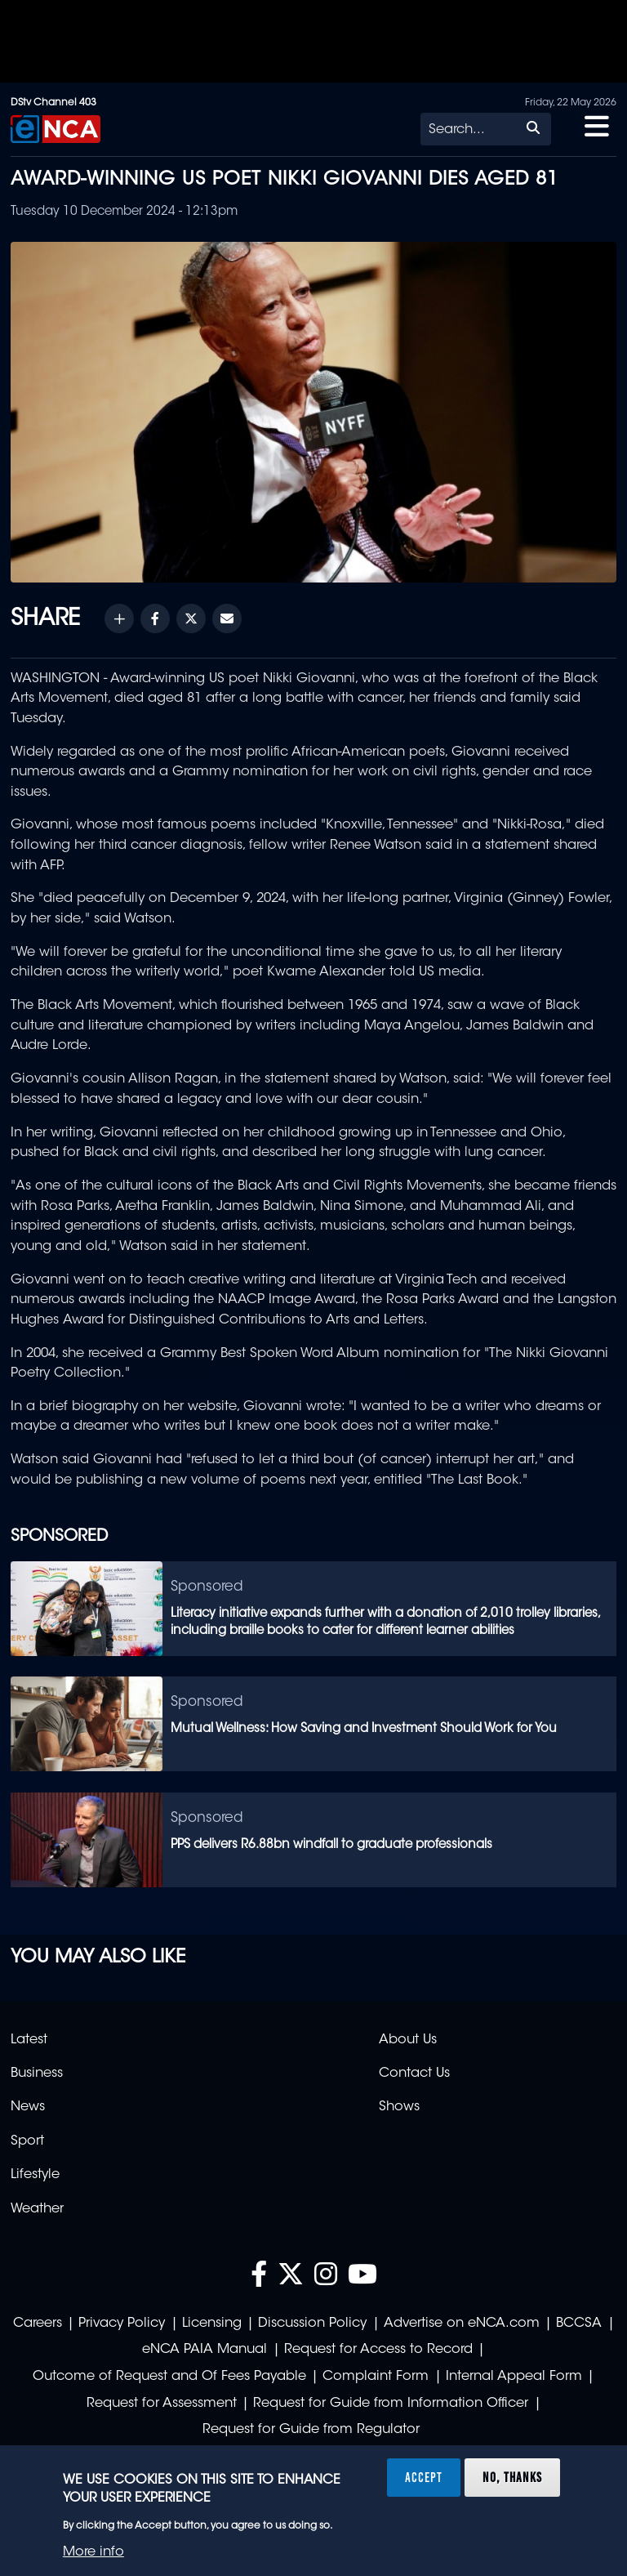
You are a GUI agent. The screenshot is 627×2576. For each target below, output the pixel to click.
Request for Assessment (162, 2403)
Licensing (212, 2323)
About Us (408, 2040)
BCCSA (579, 2323)
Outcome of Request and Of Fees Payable (169, 2376)
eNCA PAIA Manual (204, 2349)
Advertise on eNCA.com (462, 2323)
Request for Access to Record (378, 2349)
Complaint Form (375, 2376)
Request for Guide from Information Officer (390, 2403)
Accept (423, 2477)
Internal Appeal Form (514, 2376)
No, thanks (512, 2477)
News (28, 2107)
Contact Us (414, 2073)
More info (93, 2552)
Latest (29, 2040)
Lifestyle (35, 2174)
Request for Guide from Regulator (311, 2429)
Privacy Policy (121, 2323)
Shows (399, 2107)
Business (37, 2073)
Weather (37, 2209)
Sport (27, 2141)
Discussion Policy (312, 2323)
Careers (37, 2323)
